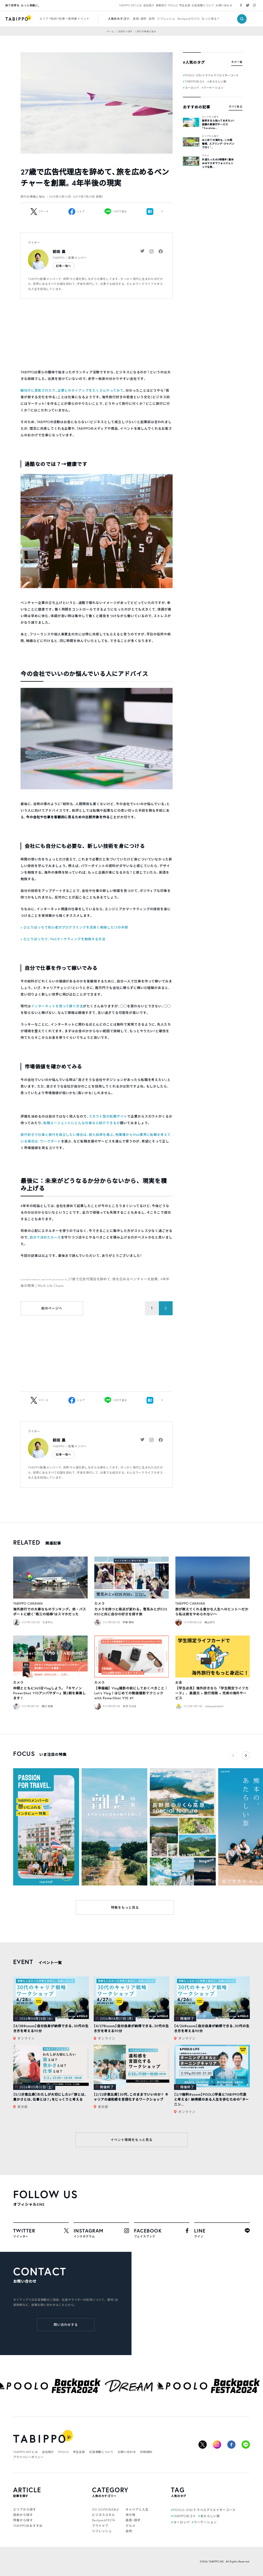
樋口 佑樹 (47, 1706)
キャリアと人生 (137, 2509)
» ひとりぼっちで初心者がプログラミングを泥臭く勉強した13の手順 (74, 927)
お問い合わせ (224, 5)
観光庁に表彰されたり (38, 390)
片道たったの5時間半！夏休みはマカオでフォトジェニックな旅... (218, 163)
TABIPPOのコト (195, 81)
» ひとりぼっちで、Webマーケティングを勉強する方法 (63, 939)
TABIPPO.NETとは (130, 5)
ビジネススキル (103, 2515)
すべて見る (235, 106)
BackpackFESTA (189, 19)
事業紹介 (161, 5)
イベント (83, 19)
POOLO (173, 5)
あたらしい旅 (217, 81)
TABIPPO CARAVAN (28, 1603)
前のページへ (51, 1308)
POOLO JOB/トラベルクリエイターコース (212, 75)
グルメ (205, 155)
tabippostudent (214, 1706)
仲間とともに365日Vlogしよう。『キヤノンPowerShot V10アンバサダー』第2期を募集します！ (49, 1693)
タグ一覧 (236, 62)
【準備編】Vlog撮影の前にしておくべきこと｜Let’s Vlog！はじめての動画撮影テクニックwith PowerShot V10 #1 (131, 1693)
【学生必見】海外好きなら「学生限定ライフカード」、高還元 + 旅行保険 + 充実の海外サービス (211, 1693)
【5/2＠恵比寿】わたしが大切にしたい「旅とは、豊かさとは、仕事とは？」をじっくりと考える (50, 2096)
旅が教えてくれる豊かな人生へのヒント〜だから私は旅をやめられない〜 (211, 1611)
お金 (178, 1682)
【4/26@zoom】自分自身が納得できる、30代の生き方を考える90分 (211, 2028)
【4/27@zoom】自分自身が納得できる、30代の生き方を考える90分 (131, 2028)
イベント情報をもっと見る (131, 2140)
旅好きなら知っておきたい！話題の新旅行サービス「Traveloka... (218, 124)
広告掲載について (203, 5)
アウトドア (100, 2526)
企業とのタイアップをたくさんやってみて (90, 390)
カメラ (99, 1603)
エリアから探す (210, 116)
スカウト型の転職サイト (108, 1116)
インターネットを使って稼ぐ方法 (57, 1006)
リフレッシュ (166, 19)
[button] (246, 1755)
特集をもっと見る (125, 1907)
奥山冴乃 (209, 1622)
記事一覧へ (63, 266)
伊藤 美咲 (128, 1622)
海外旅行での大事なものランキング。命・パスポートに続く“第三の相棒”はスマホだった (49, 1611)
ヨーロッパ (192, 87)
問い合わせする (66, 2325)
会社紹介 (149, 5)
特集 (74, 19)
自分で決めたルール (45, 1237)
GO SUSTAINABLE (105, 2509)
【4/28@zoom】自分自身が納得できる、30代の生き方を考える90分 (51, 2028)
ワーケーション (213, 87)
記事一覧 (65, 19)
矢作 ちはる (130, 1706)
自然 (152, 19)
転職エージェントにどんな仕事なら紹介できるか (81, 1123)
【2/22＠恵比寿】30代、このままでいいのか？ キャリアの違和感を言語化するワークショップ (131, 2096)
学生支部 (184, 5)
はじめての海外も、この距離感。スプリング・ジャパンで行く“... (218, 143)
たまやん (48, 1622)
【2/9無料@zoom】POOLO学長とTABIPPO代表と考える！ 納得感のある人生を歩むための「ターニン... (211, 2099)
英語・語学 (139, 19)
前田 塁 (59, 251)
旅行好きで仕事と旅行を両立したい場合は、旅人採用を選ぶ (67, 1135)
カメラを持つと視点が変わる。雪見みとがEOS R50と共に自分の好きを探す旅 (130, 1611)
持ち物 (130, 2515)
